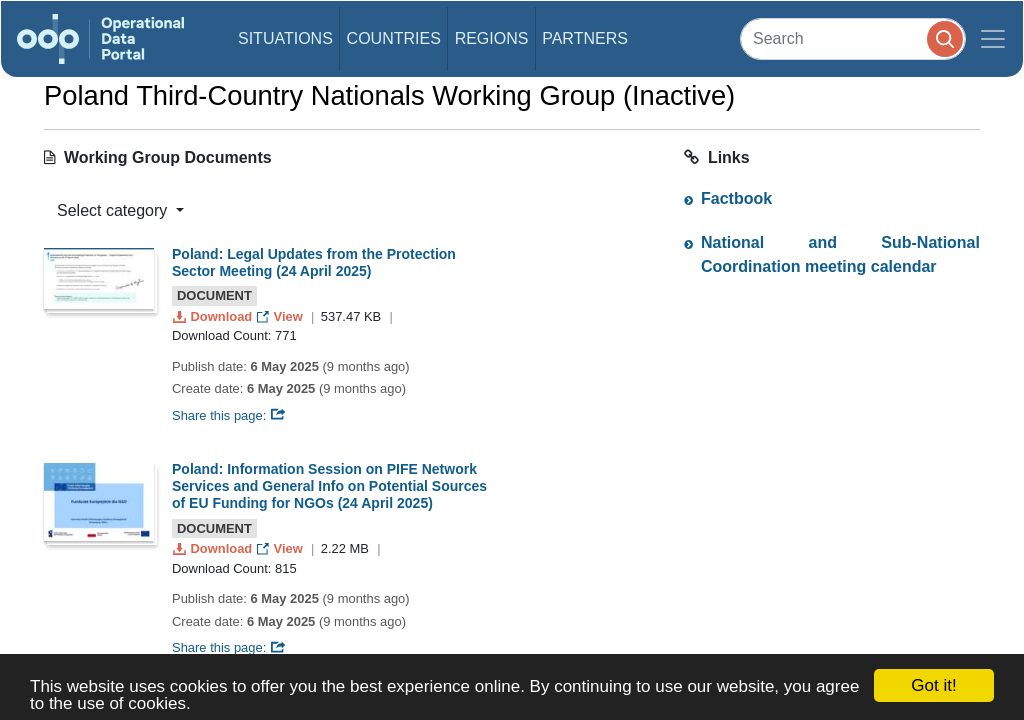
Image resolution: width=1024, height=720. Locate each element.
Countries (394, 38)
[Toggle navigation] (993, 39)
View (281, 316)
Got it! (933, 685)
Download (214, 316)
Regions (492, 38)
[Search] (853, 38)
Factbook (736, 198)
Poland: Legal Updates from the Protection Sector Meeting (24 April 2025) (314, 262)
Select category (114, 210)
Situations (285, 38)
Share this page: (229, 415)
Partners (585, 38)
